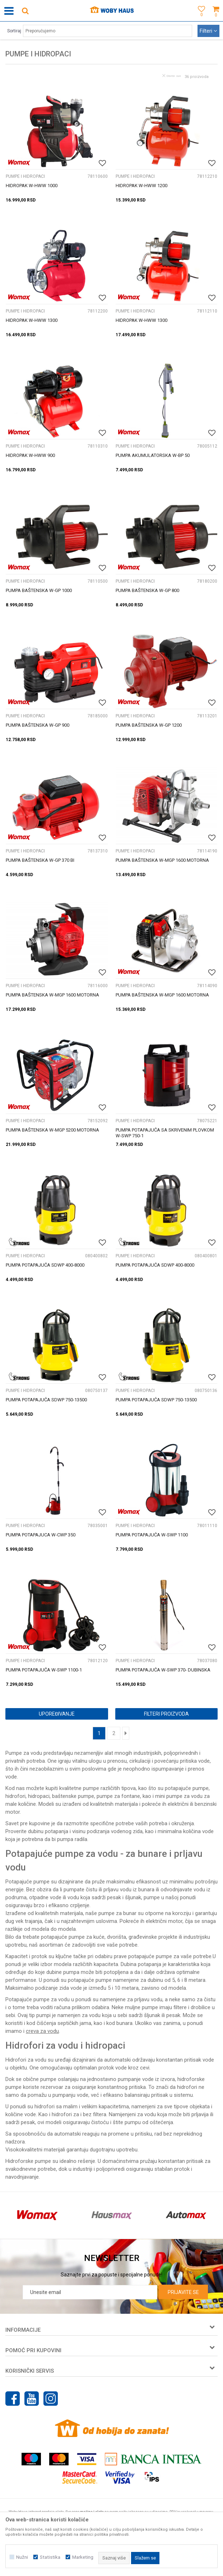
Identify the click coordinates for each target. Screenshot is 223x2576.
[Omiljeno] (199, 19)
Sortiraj (14, 30)
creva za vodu (42, 2031)
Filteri (208, 31)
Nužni (22, 2557)
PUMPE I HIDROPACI (25, 176)
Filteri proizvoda (166, 1714)
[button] (25, 10)
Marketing (82, 2557)
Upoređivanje (57, 1714)
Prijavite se (183, 2292)
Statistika (50, 2557)
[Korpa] (216, 19)
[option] (37, 2215)
